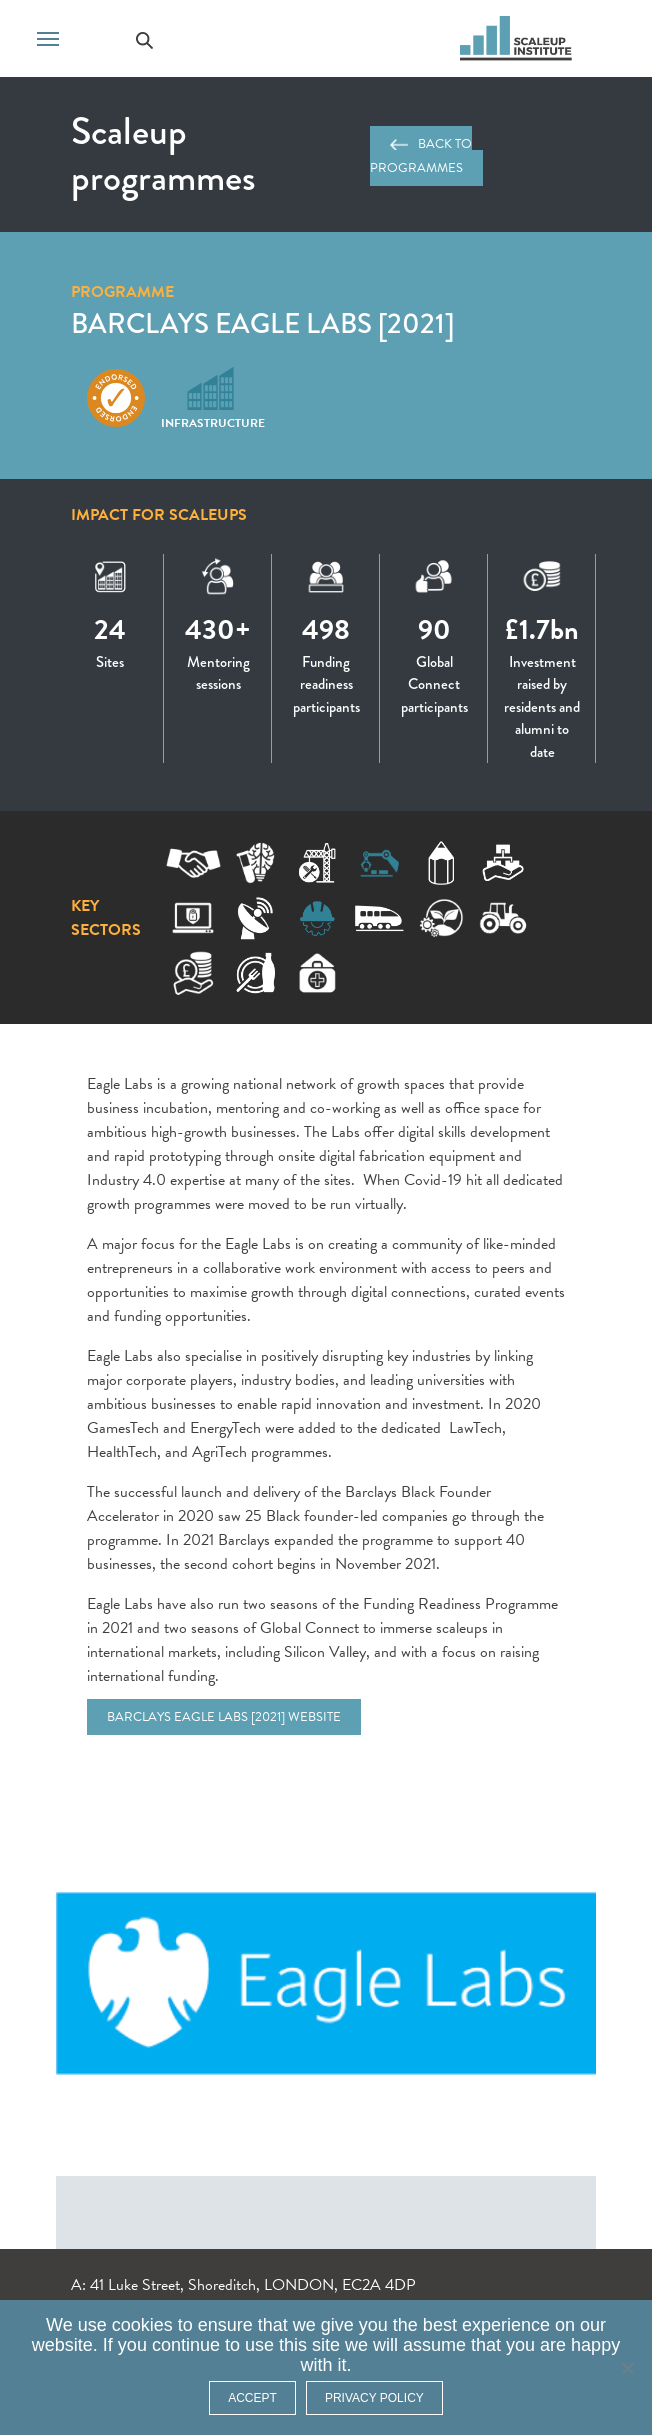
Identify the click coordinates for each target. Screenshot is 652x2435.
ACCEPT (252, 2398)
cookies (142, 2325)
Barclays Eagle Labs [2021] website (224, 1717)
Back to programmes (421, 156)
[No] (627, 2368)
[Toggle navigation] (48, 37)
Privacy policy (374, 2398)
